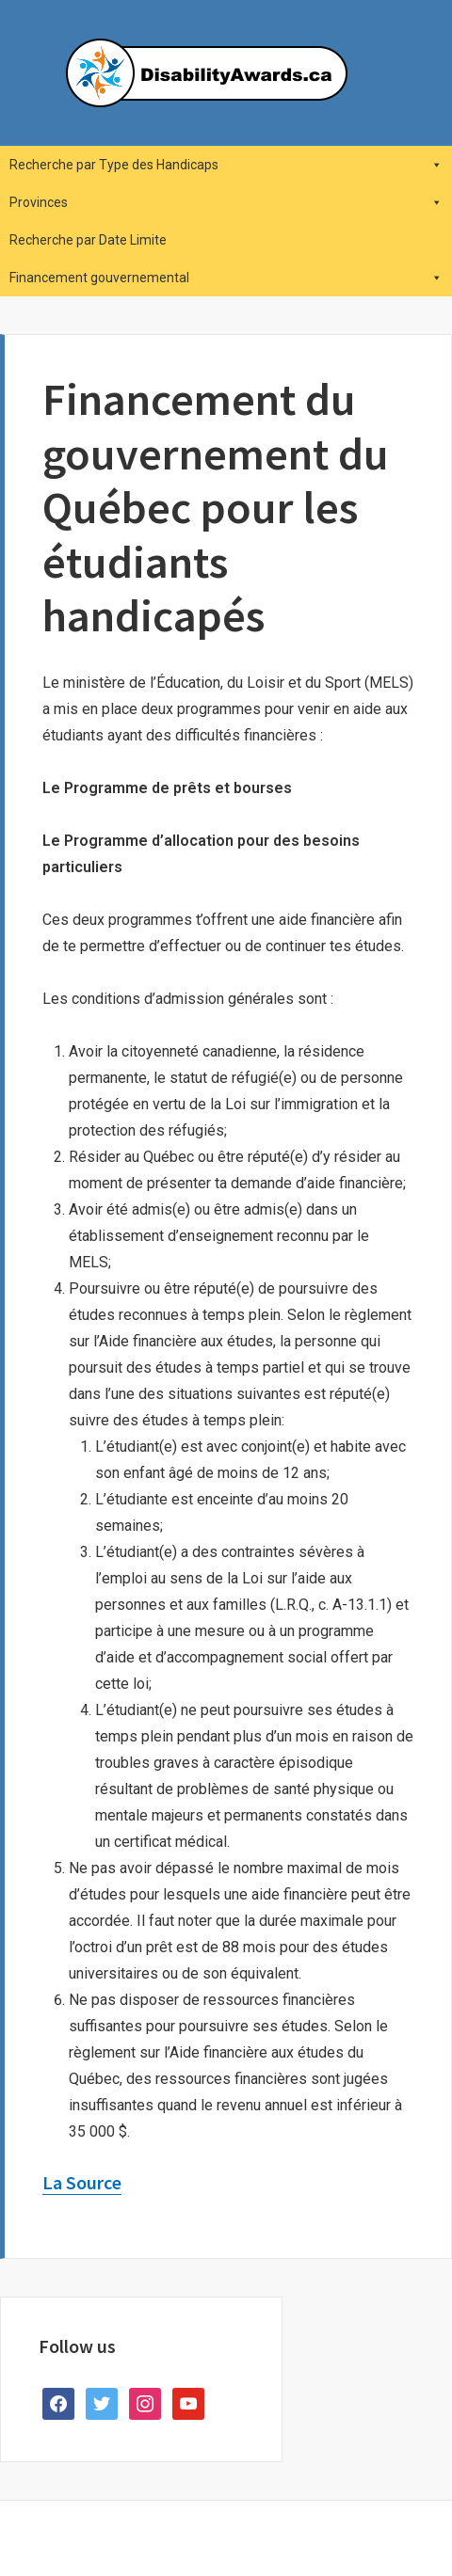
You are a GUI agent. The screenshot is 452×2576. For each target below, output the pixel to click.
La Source (81, 2182)
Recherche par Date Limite (88, 239)
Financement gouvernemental (226, 277)
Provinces (226, 202)
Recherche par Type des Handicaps (226, 164)
